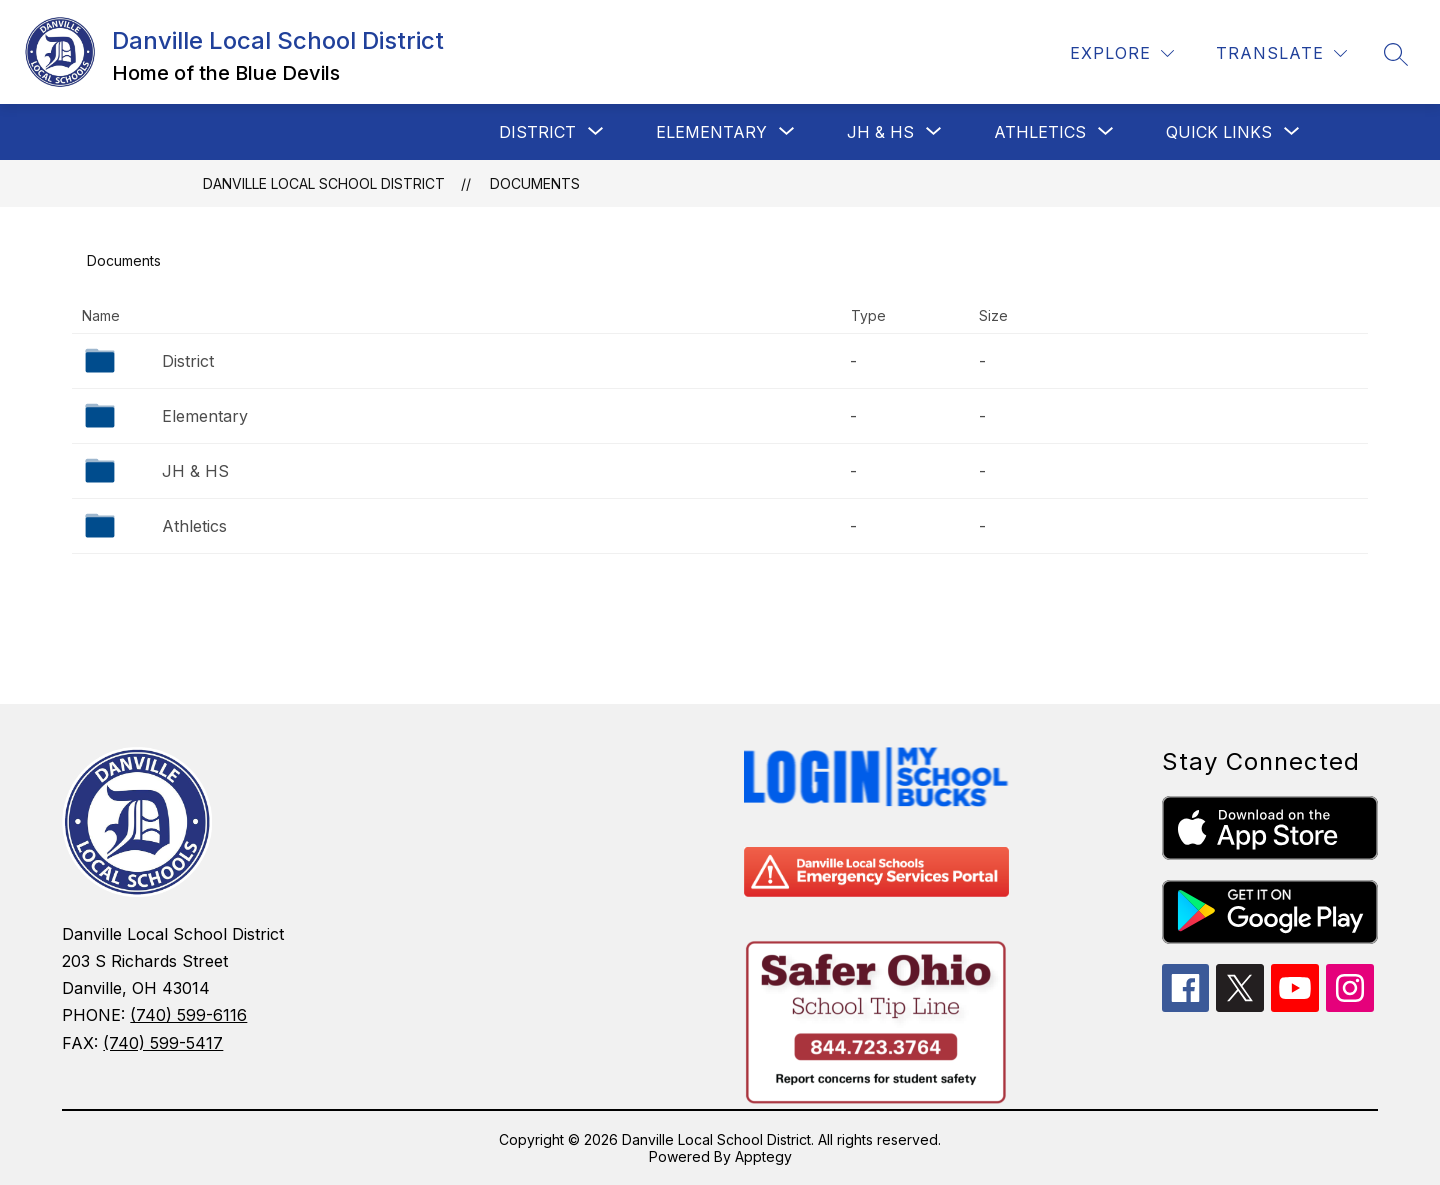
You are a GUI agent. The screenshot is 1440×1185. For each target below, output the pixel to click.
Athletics (194, 526)
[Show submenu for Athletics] (1040, 132)
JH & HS (195, 471)
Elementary (205, 416)
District (188, 361)
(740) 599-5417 (163, 1043)
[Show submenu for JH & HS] (880, 132)
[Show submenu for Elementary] (711, 132)
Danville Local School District (324, 183)
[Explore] (1122, 53)
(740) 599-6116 (188, 1015)
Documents (535, 183)
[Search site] (1396, 54)
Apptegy (763, 1156)
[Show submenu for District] (537, 132)
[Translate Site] (1281, 53)
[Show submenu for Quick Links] (1219, 132)
